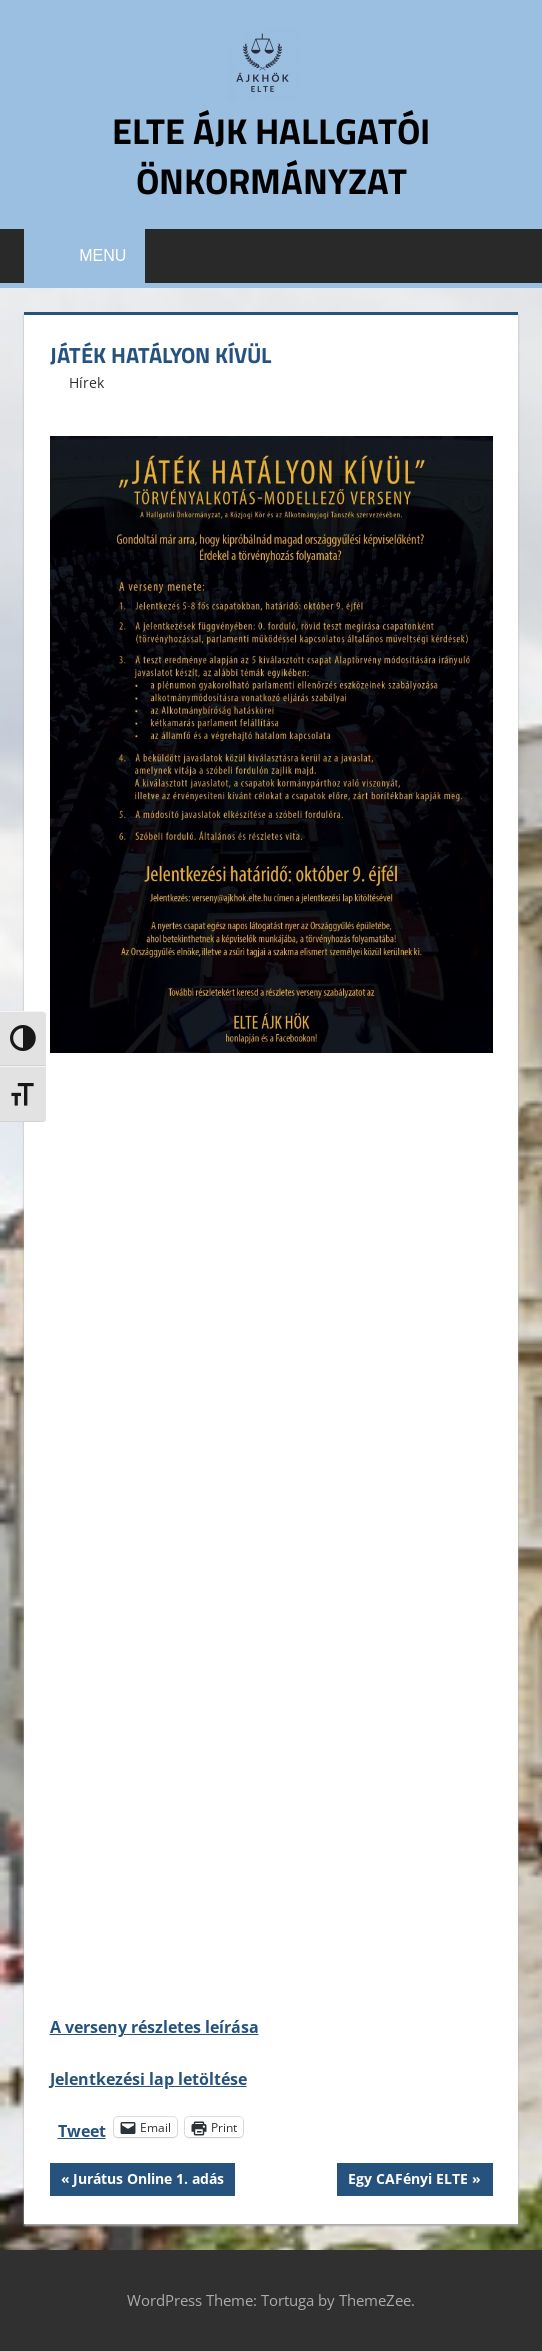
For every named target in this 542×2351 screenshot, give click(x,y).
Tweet (82, 2127)
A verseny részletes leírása (154, 2027)
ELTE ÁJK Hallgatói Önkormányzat (271, 155)
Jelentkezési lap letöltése (148, 2079)
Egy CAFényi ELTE (407, 2181)
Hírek (86, 382)
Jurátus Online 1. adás (148, 2181)
